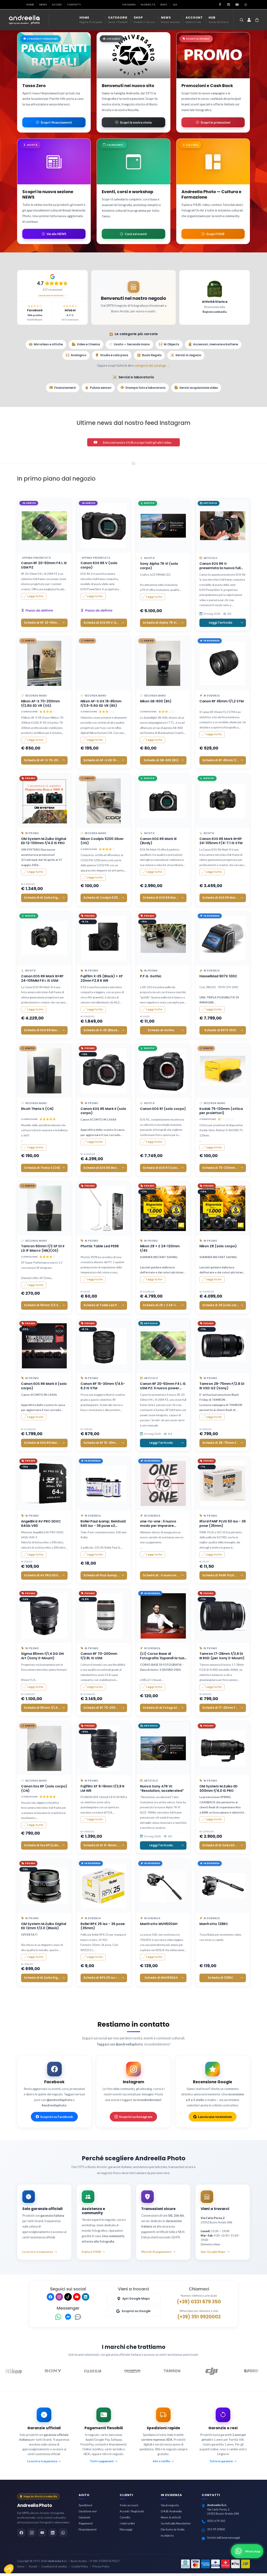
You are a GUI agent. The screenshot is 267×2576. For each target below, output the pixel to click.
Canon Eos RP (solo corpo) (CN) (44, 1782)
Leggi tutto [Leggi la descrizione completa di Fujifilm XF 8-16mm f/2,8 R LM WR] (93, 1813)
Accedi (57, 4)
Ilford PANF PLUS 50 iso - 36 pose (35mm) (222, 1517)
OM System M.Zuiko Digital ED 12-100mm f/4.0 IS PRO (43, 834)
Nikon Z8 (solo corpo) (218, 1239)
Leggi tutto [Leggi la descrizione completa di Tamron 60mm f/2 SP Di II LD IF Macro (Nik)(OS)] (34, 1279)
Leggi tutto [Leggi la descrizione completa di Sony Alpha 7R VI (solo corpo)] (152, 591)
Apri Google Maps (215, 2245)
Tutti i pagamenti (103, 2455)
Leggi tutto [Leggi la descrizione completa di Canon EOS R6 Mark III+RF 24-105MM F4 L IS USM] (34, 1003)
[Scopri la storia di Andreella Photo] (133, 55)
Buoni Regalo (149, 349)
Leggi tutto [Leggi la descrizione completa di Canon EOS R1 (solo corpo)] (152, 1136)
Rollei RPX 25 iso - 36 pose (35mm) (103, 1919)
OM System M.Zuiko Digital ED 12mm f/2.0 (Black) (43, 1919)
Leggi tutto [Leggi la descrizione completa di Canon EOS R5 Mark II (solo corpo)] (93, 1136)
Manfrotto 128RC (213, 1917)
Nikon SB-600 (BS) (155, 695)
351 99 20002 (216, 2523)
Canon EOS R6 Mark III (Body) (158, 834)
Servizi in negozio (186, 349)
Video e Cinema (86, 338)
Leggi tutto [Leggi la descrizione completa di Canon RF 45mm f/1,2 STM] (212, 728)
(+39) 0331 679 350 (199, 2295)
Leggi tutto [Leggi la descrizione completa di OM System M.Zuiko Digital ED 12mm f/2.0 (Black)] (34, 1951)
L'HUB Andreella (171, 2505)
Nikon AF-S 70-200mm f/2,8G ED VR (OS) (40, 697)
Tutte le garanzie (223, 2455)
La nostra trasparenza (39, 2245)
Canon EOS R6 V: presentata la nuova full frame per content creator (222, 562)
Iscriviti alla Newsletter (176, 2517)
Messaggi (126, 2523)
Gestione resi (88, 2505)
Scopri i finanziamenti (54, 122)
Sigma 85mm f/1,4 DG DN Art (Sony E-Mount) (42, 1649)
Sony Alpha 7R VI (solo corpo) (159, 559)
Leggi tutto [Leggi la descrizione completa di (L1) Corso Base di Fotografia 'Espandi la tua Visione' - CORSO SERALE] (152, 1681)
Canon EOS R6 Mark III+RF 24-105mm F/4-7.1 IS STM (220, 834)
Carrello (125, 2511)
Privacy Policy (100, 2560)
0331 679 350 (216, 2514)
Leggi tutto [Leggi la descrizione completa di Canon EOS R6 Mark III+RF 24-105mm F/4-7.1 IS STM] (212, 866)
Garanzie (84, 2511)
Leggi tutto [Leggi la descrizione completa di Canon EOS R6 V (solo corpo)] (93, 590)
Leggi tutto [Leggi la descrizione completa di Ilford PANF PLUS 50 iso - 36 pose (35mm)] (212, 1548)
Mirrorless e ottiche (46, 338)
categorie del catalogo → (152, 359)
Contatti (74, 4)
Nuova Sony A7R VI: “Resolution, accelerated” (162, 1782)
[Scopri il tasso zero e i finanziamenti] (54, 55)
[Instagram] (32, 2526)
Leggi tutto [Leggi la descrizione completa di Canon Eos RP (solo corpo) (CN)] (34, 1819)
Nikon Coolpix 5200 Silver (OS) (102, 834)
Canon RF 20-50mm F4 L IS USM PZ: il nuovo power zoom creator (163, 1382)
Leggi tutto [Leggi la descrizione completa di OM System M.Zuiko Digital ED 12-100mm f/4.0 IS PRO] (34, 866)
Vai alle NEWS (54, 234)
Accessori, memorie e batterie (213, 338)
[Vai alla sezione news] (54, 162)
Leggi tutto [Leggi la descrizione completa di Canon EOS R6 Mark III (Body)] (152, 866)
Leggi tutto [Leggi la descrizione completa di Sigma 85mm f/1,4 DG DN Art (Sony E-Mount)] (34, 1681)
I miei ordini (127, 2517)
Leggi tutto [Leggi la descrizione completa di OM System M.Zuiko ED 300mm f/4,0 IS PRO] (212, 1813)
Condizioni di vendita (54, 2560)
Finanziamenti (62, 381)
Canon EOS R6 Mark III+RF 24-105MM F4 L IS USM (42, 972)
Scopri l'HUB (213, 234)
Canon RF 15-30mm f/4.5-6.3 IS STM (103, 1379)
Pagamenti (86, 2517)
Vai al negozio (170, 2499)
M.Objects (169, 338)
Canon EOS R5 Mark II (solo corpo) (103, 1104)
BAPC (164, 4)
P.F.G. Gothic (150, 970)
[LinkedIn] (52, 2526)
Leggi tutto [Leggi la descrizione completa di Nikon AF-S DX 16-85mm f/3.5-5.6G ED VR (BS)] (93, 734)
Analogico (76, 349)
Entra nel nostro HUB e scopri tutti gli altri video (133, 435)
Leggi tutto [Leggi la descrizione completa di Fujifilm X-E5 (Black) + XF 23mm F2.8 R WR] (93, 1003)
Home (30, 4)
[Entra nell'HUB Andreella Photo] (213, 162)
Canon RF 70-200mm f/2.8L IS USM (99, 1649)
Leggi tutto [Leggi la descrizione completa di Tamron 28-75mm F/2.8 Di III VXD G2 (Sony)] (212, 1411)
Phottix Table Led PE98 (100, 1239)
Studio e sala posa (111, 349)
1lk (175, 4)
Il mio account (129, 2499)
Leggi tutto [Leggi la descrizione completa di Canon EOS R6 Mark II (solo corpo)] (34, 1411)
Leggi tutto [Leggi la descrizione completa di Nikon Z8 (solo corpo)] (212, 1273)
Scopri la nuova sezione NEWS (47, 194)
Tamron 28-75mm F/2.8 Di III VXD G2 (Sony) (221, 1379)
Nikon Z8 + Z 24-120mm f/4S (160, 1242)
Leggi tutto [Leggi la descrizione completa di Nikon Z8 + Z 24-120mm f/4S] (152, 1273)
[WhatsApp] (63, 2526)
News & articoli (171, 2511)
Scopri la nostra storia (133, 122)
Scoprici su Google (133, 2305)
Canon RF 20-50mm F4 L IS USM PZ (44, 559)
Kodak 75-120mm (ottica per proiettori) (221, 1104)
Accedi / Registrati (132, 2505)
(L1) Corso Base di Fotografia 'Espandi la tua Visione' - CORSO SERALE (162, 1652)
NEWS (43, 4)
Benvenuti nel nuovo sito (128, 86)
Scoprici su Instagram (133, 2110)
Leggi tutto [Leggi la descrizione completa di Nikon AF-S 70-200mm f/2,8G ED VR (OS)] (34, 734)
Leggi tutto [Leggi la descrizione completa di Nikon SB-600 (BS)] (152, 734)
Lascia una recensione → (52, 289)
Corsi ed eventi (133, 234)
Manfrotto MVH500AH (158, 1917)
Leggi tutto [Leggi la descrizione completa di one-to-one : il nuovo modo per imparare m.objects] (152, 1548)
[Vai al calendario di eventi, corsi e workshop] (133, 162)
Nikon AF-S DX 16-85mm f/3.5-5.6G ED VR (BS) (101, 697)
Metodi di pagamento (158, 2245)
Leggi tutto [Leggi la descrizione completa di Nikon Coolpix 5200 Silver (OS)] (93, 871)
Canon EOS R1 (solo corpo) (163, 1102)
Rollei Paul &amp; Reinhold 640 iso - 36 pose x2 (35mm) (103, 1519)
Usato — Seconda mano (129, 338)
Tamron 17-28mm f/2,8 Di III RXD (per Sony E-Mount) (221, 1649)
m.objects (148, 4)
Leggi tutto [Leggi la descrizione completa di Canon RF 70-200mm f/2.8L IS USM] (93, 1681)
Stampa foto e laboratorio (143, 381)
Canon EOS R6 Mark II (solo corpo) (44, 1379)
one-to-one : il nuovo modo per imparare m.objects (158, 1519)
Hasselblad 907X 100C (218, 970)
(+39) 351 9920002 (199, 2310)
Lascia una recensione (212, 2110)
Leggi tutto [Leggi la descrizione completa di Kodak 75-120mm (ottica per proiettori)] (212, 1141)
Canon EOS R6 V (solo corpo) (99, 559)
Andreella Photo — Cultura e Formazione (211, 194)
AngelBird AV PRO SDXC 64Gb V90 (41, 1517)
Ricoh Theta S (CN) (37, 1102)
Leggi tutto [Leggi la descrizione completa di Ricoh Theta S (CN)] (34, 1141)
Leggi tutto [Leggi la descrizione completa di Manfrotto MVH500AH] (152, 1951)
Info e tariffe (163, 2455)
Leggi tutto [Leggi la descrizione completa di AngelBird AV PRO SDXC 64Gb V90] (34, 1548)
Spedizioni (85, 2499)
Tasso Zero (34, 86)
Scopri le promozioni (213, 122)
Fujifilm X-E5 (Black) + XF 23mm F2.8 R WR (102, 972)
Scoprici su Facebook (54, 2110)
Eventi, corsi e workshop (127, 192)
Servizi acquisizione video (196, 381)
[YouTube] (42, 2526)
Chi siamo (129, 4)
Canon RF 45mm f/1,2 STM (221, 695)
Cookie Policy (79, 2560)
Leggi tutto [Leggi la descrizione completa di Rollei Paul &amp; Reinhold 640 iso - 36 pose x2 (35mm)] (93, 1548)
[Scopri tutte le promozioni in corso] (213, 55)
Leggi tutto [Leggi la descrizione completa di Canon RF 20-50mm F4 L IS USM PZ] (34, 590)
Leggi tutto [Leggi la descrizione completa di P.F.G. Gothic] (152, 1003)
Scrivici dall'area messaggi (223, 2531)
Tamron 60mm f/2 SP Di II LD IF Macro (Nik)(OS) (42, 1242)
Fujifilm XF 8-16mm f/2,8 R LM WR (102, 1782)
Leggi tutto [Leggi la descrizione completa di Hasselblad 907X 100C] (212, 1003)
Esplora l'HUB (93, 2245)
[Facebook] (21, 2526)
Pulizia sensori (98, 381)
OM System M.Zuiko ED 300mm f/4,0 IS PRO (218, 1782)
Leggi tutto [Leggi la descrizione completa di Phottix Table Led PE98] (93, 1273)
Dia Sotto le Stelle (173, 2523)
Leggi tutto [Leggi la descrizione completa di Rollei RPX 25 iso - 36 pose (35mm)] (93, 1951)
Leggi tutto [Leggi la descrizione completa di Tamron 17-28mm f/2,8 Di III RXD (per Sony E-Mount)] (212, 1681)
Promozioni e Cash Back (207, 86)
